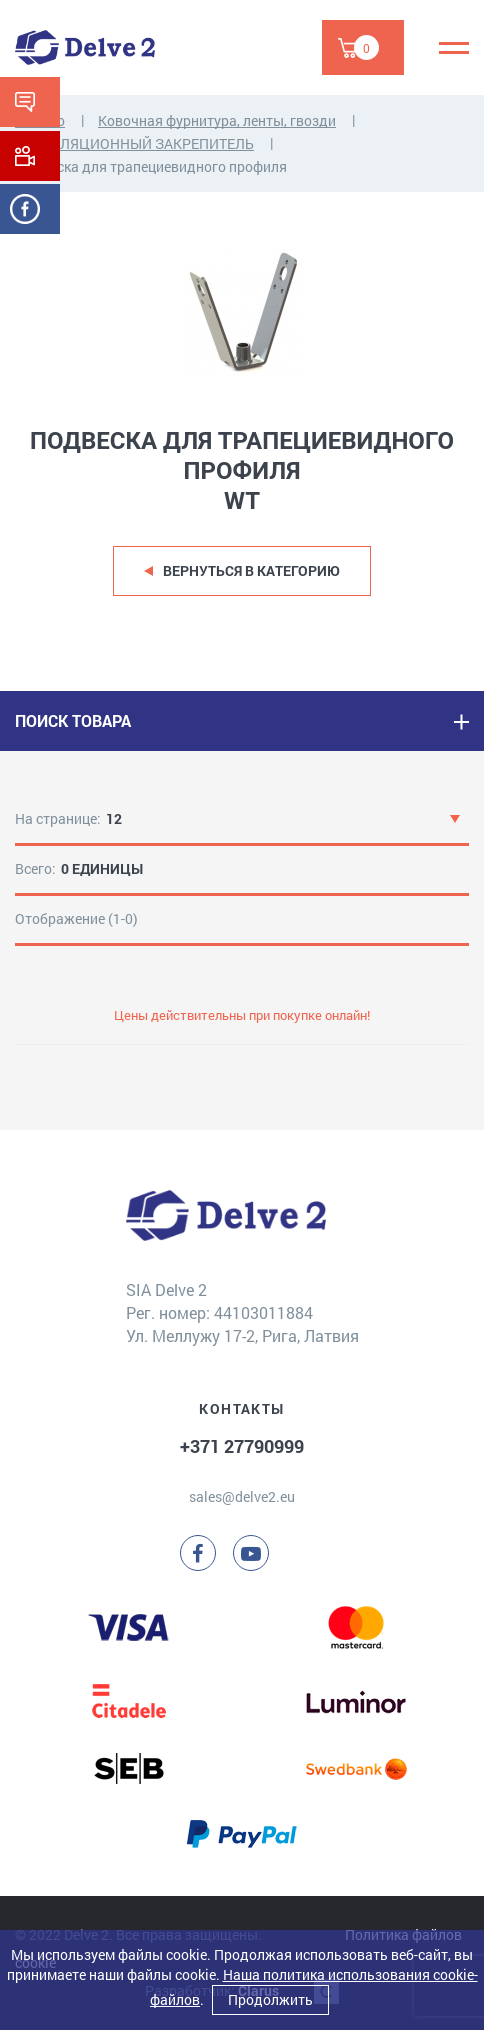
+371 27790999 (242, 1446)
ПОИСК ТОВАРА (73, 720)
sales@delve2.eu (242, 1496)
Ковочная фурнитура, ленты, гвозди (217, 120)
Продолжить (270, 1999)
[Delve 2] (85, 47)
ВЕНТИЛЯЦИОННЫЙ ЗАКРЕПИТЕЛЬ (134, 143)
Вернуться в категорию (251, 570)
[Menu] (454, 48)
